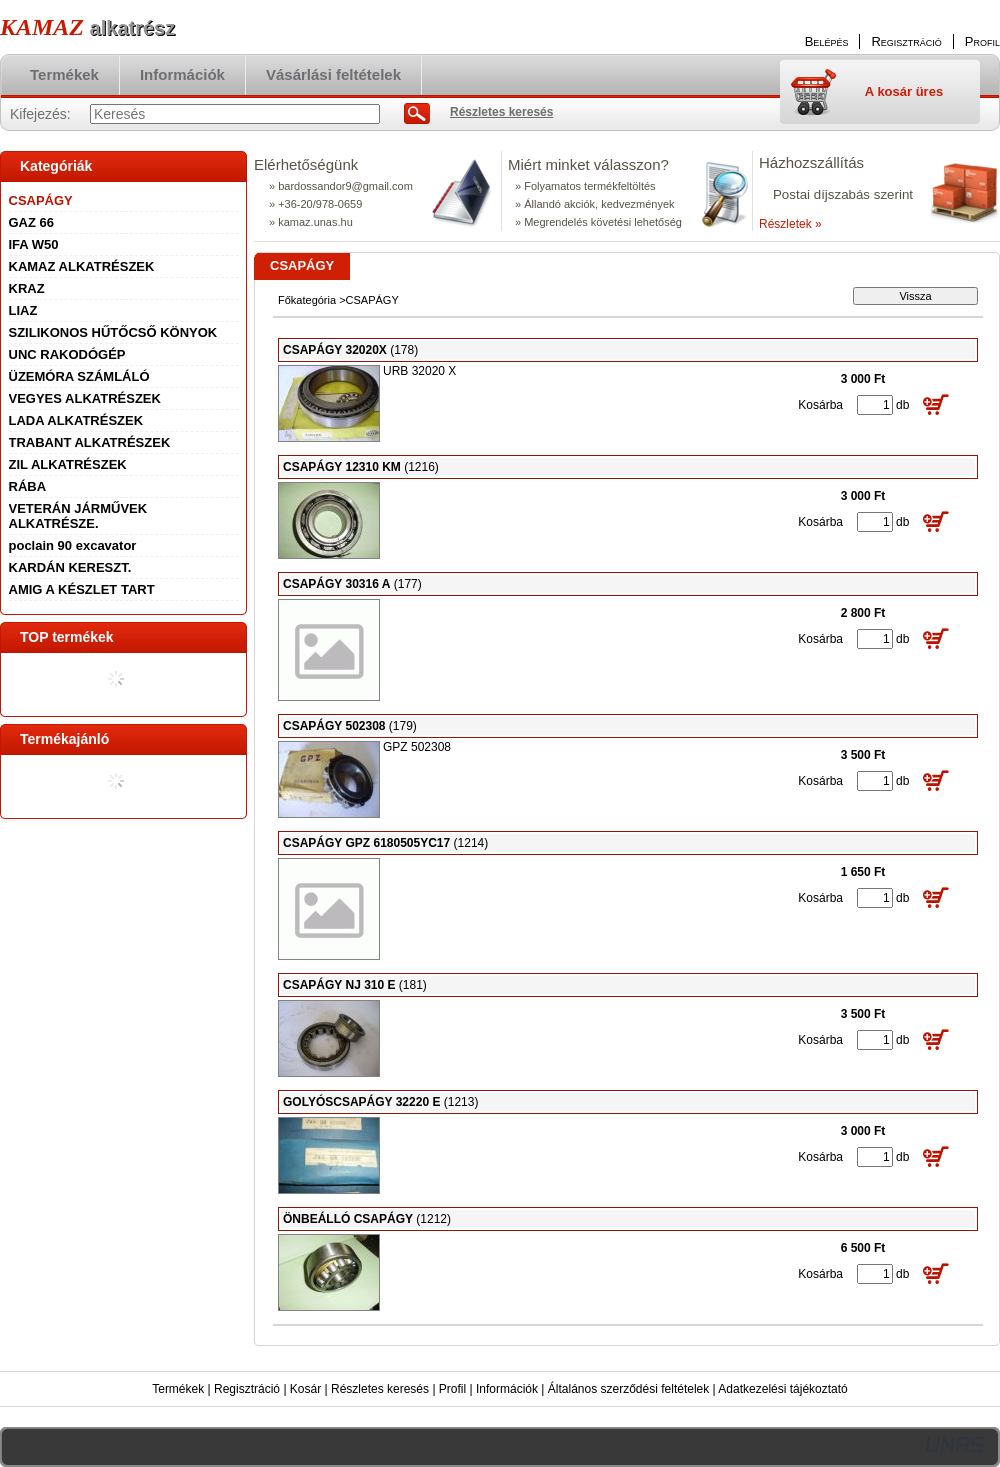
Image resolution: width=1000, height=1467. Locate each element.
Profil (452, 1389)
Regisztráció (247, 1389)
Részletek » (790, 224)
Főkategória (307, 300)
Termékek (178, 1389)
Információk (507, 1389)
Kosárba (820, 405)
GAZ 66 (32, 222)
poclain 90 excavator (73, 545)
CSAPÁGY (41, 200)
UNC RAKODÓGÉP (67, 354)
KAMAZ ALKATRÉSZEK (82, 266)
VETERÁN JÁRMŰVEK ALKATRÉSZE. (78, 516)
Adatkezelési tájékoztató (782, 1389)
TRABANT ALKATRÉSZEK (90, 442)
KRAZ (27, 288)
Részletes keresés (380, 1389)
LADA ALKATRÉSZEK (76, 420)
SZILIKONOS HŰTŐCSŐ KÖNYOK (113, 332)
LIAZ (23, 310)
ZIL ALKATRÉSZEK (68, 464)
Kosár (305, 1389)
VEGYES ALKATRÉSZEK (85, 398)
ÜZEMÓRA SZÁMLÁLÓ (79, 376)
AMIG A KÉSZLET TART (82, 589)
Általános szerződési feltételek (628, 1389)
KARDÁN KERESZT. (70, 567)
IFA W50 (34, 244)
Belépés (827, 41)
